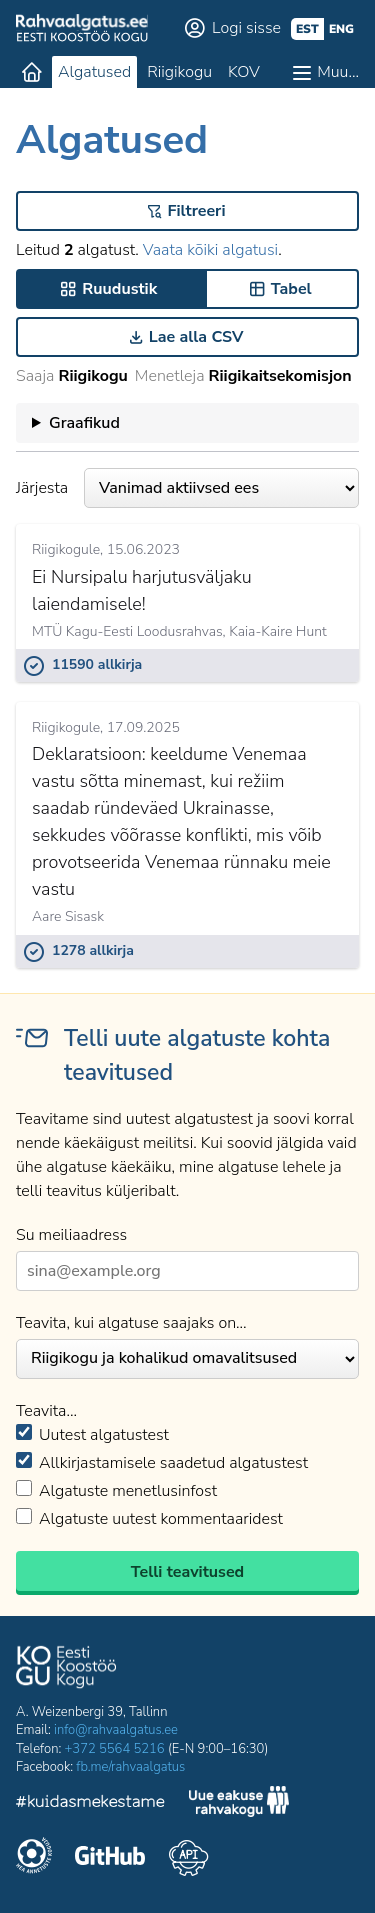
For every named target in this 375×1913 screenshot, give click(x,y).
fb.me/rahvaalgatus (130, 1767)
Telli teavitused (187, 1572)
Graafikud (84, 423)
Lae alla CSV (196, 337)
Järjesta (187, 488)
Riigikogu (179, 72)
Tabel (291, 289)
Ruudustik (119, 289)
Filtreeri (197, 211)
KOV (244, 72)
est (307, 29)
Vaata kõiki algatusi (210, 250)
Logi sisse (246, 28)
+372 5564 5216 (115, 1749)
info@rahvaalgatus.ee (116, 1730)
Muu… (338, 72)
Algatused (94, 72)
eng (341, 29)
